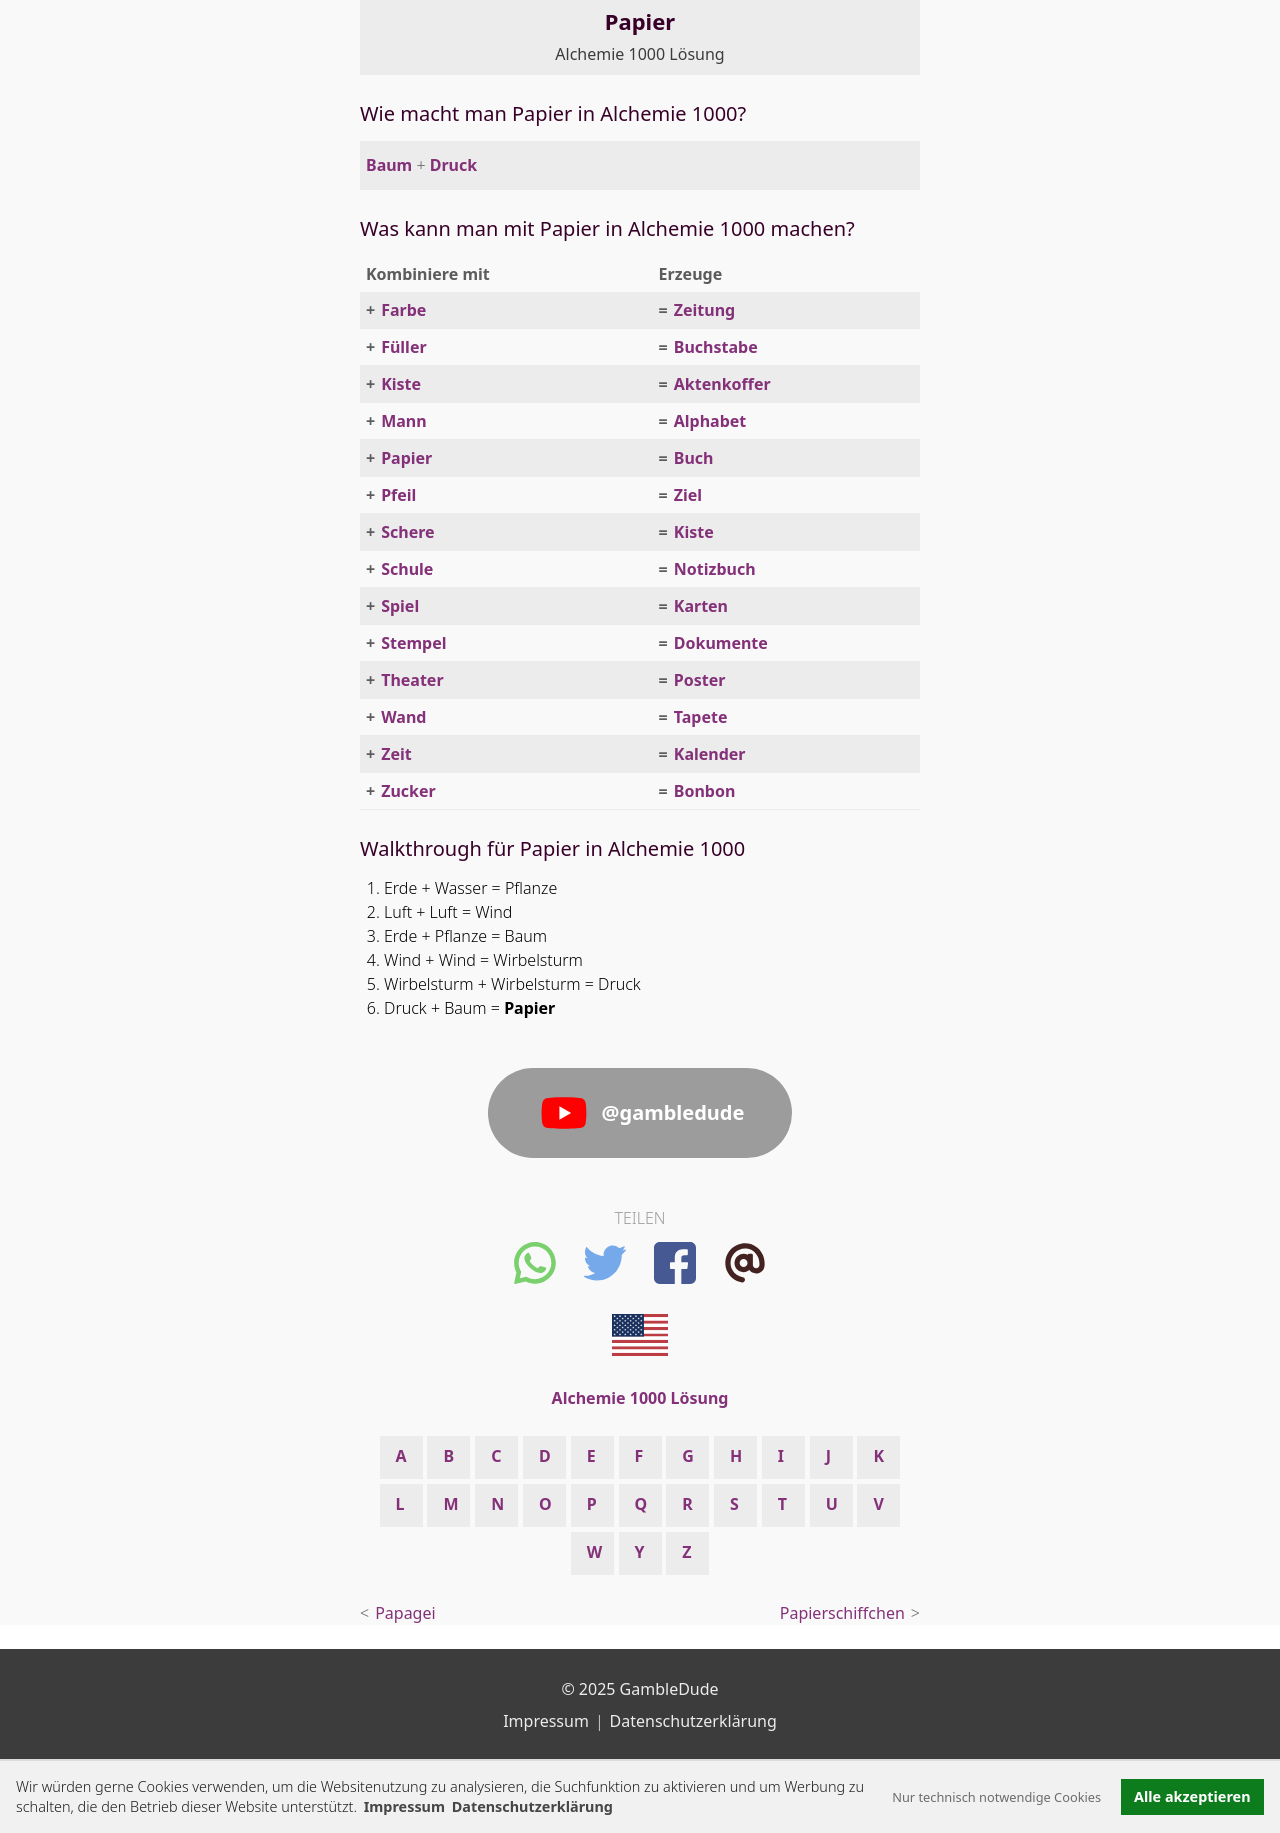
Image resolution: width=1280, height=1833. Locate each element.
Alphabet (710, 421)
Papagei (405, 1613)
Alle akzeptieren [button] (1192, 1796)
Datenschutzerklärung (693, 1721)
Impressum (404, 1806)
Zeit (396, 754)
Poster (700, 680)
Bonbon (705, 791)
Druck (453, 165)
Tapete (701, 717)
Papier (406, 458)
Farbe (403, 310)
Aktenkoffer (722, 384)
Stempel (413, 643)
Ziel (688, 495)
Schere (407, 532)
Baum (389, 165)
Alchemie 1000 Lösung (639, 54)
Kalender (710, 754)
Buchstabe (716, 347)
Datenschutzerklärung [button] (532, 1806)
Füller (403, 347)
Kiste (401, 384)
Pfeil (398, 495)
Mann (403, 421)
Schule (407, 569)
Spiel (400, 606)
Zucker (408, 791)
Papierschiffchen (842, 1613)
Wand (403, 717)
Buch (694, 458)
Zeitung (704, 310)
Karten (701, 606)
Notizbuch (715, 569)
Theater (412, 680)
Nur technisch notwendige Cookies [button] (996, 1797)
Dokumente (721, 643)
